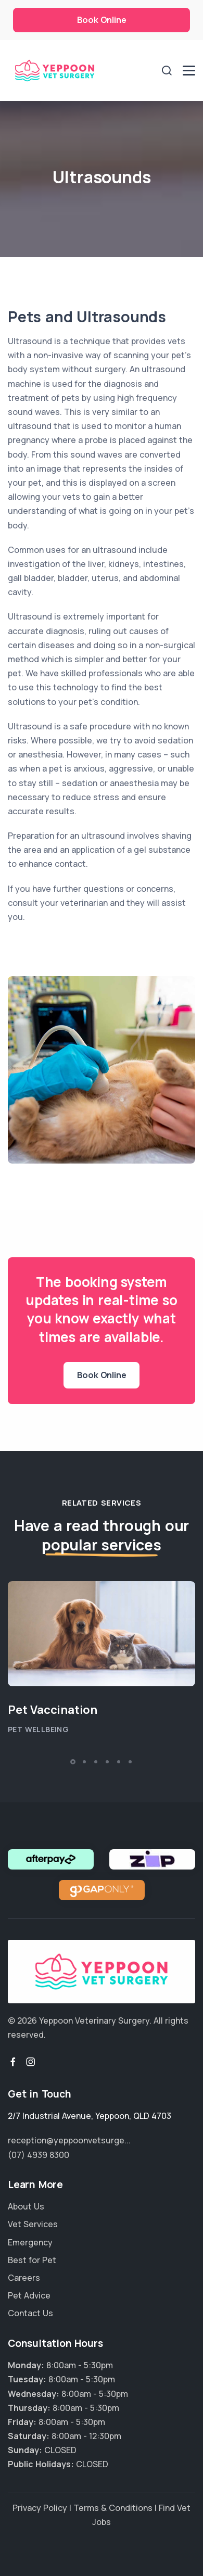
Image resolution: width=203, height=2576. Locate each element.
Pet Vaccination (52, 1710)
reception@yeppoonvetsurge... (69, 2140)
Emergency (30, 2242)
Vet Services (33, 2224)
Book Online (101, 20)
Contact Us (30, 2313)
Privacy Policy (39, 2508)
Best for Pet (32, 2260)
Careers (24, 2277)
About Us (26, 2206)
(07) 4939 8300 (38, 2155)
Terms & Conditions (113, 2508)
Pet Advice (29, 2295)
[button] (72, 1761)
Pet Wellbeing (38, 1729)
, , (89, 2116)
